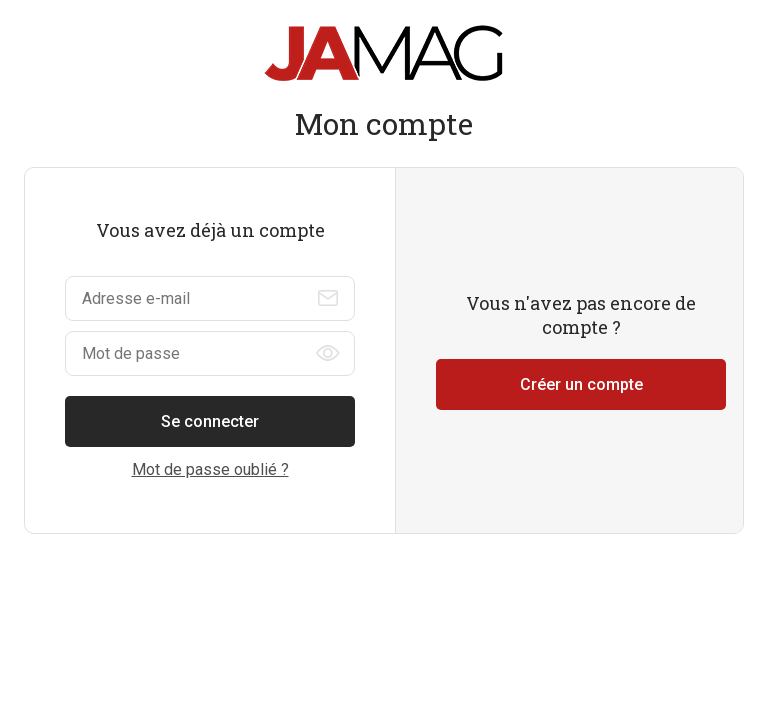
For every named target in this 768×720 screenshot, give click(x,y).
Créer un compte (581, 384)
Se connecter (210, 421)
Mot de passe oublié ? (210, 469)
